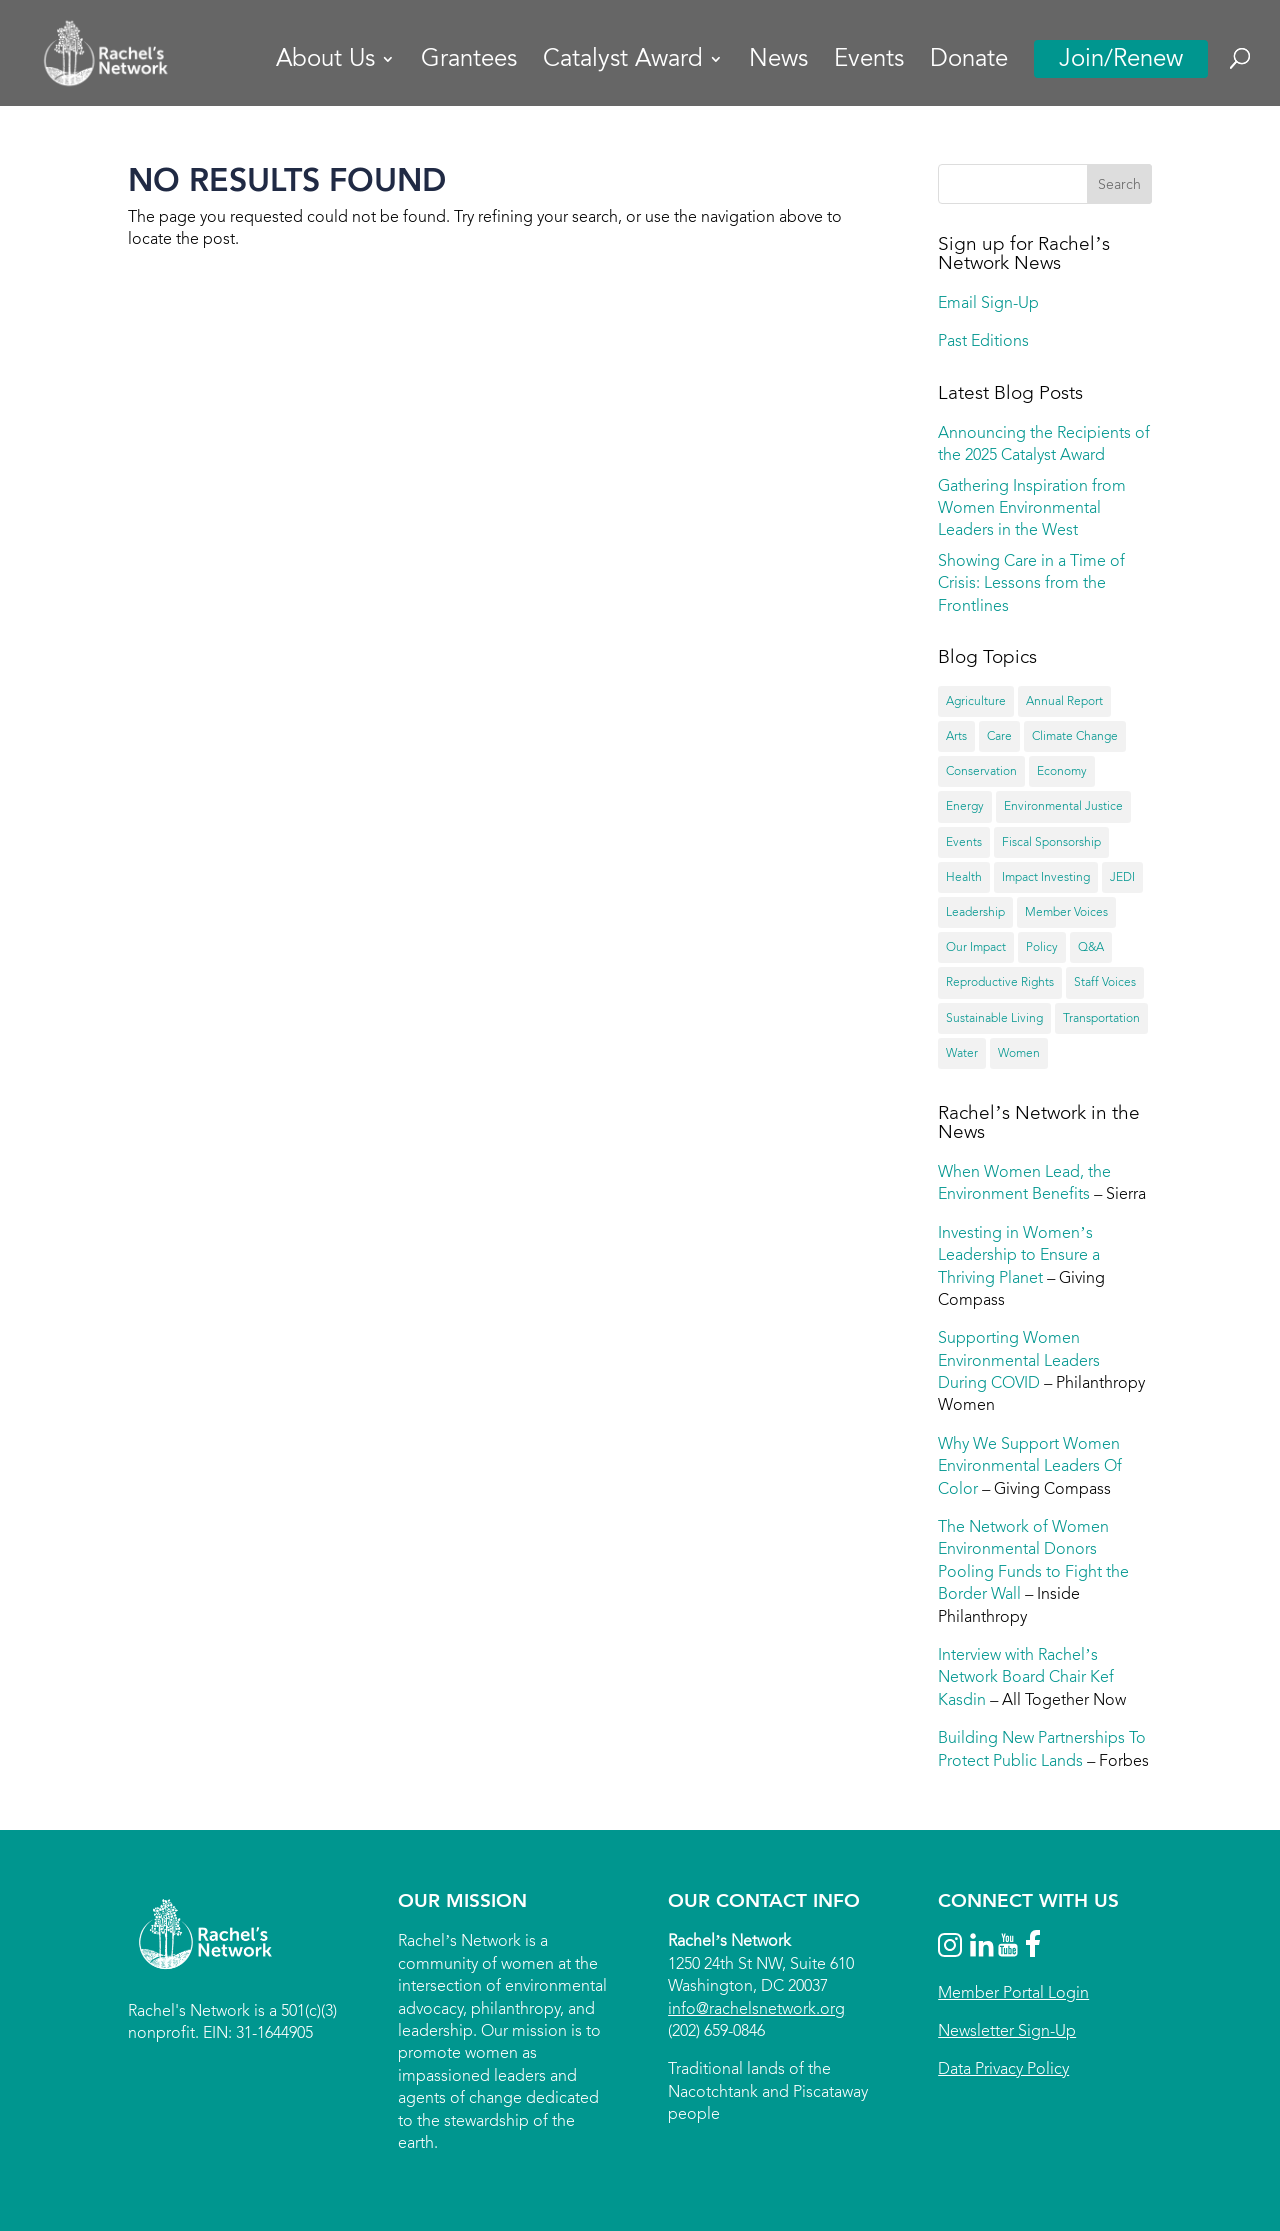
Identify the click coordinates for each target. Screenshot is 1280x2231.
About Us (325, 62)
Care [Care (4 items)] (999, 736)
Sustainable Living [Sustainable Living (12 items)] (994, 1018)
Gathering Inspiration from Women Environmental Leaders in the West (1032, 508)
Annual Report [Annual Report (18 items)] (1064, 701)
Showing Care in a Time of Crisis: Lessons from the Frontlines (1031, 583)
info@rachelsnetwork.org (756, 2008)
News (778, 62)
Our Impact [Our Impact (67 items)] (976, 947)
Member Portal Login (1013, 1992)
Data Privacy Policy (1003, 2068)
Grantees (469, 62)
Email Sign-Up (988, 302)
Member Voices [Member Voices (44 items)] (1066, 912)
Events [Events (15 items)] (964, 842)
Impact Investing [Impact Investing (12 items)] (1046, 877)
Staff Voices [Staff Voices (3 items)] (1105, 982)
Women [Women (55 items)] (1019, 1053)
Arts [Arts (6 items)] (956, 736)
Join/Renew (1121, 58)
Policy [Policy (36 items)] (1042, 947)
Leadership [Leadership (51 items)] (975, 912)
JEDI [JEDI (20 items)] (1122, 877)
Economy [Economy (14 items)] (1062, 771)
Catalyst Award (623, 62)
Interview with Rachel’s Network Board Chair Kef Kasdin (1026, 1677)
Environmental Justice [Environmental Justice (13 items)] (1063, 806)
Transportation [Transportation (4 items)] (1101, 1018)
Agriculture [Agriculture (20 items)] (976, 701)
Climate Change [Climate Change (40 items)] (1075, 736)
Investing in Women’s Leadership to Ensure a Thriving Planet (1019, 1255)
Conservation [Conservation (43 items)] (981, 771)
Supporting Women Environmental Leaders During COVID (1019, 1360)
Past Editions (983, 340)
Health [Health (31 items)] (964, 877)
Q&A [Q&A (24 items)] (1091, 947)
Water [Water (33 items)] (962, 1053)
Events (869, 62)
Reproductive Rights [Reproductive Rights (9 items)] (1000, 982)
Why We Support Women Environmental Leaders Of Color (1030, 1466)
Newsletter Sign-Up (1007, 2030)
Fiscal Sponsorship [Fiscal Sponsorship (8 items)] (1051, 842)
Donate (969, 62)
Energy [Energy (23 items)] (965, 806)
